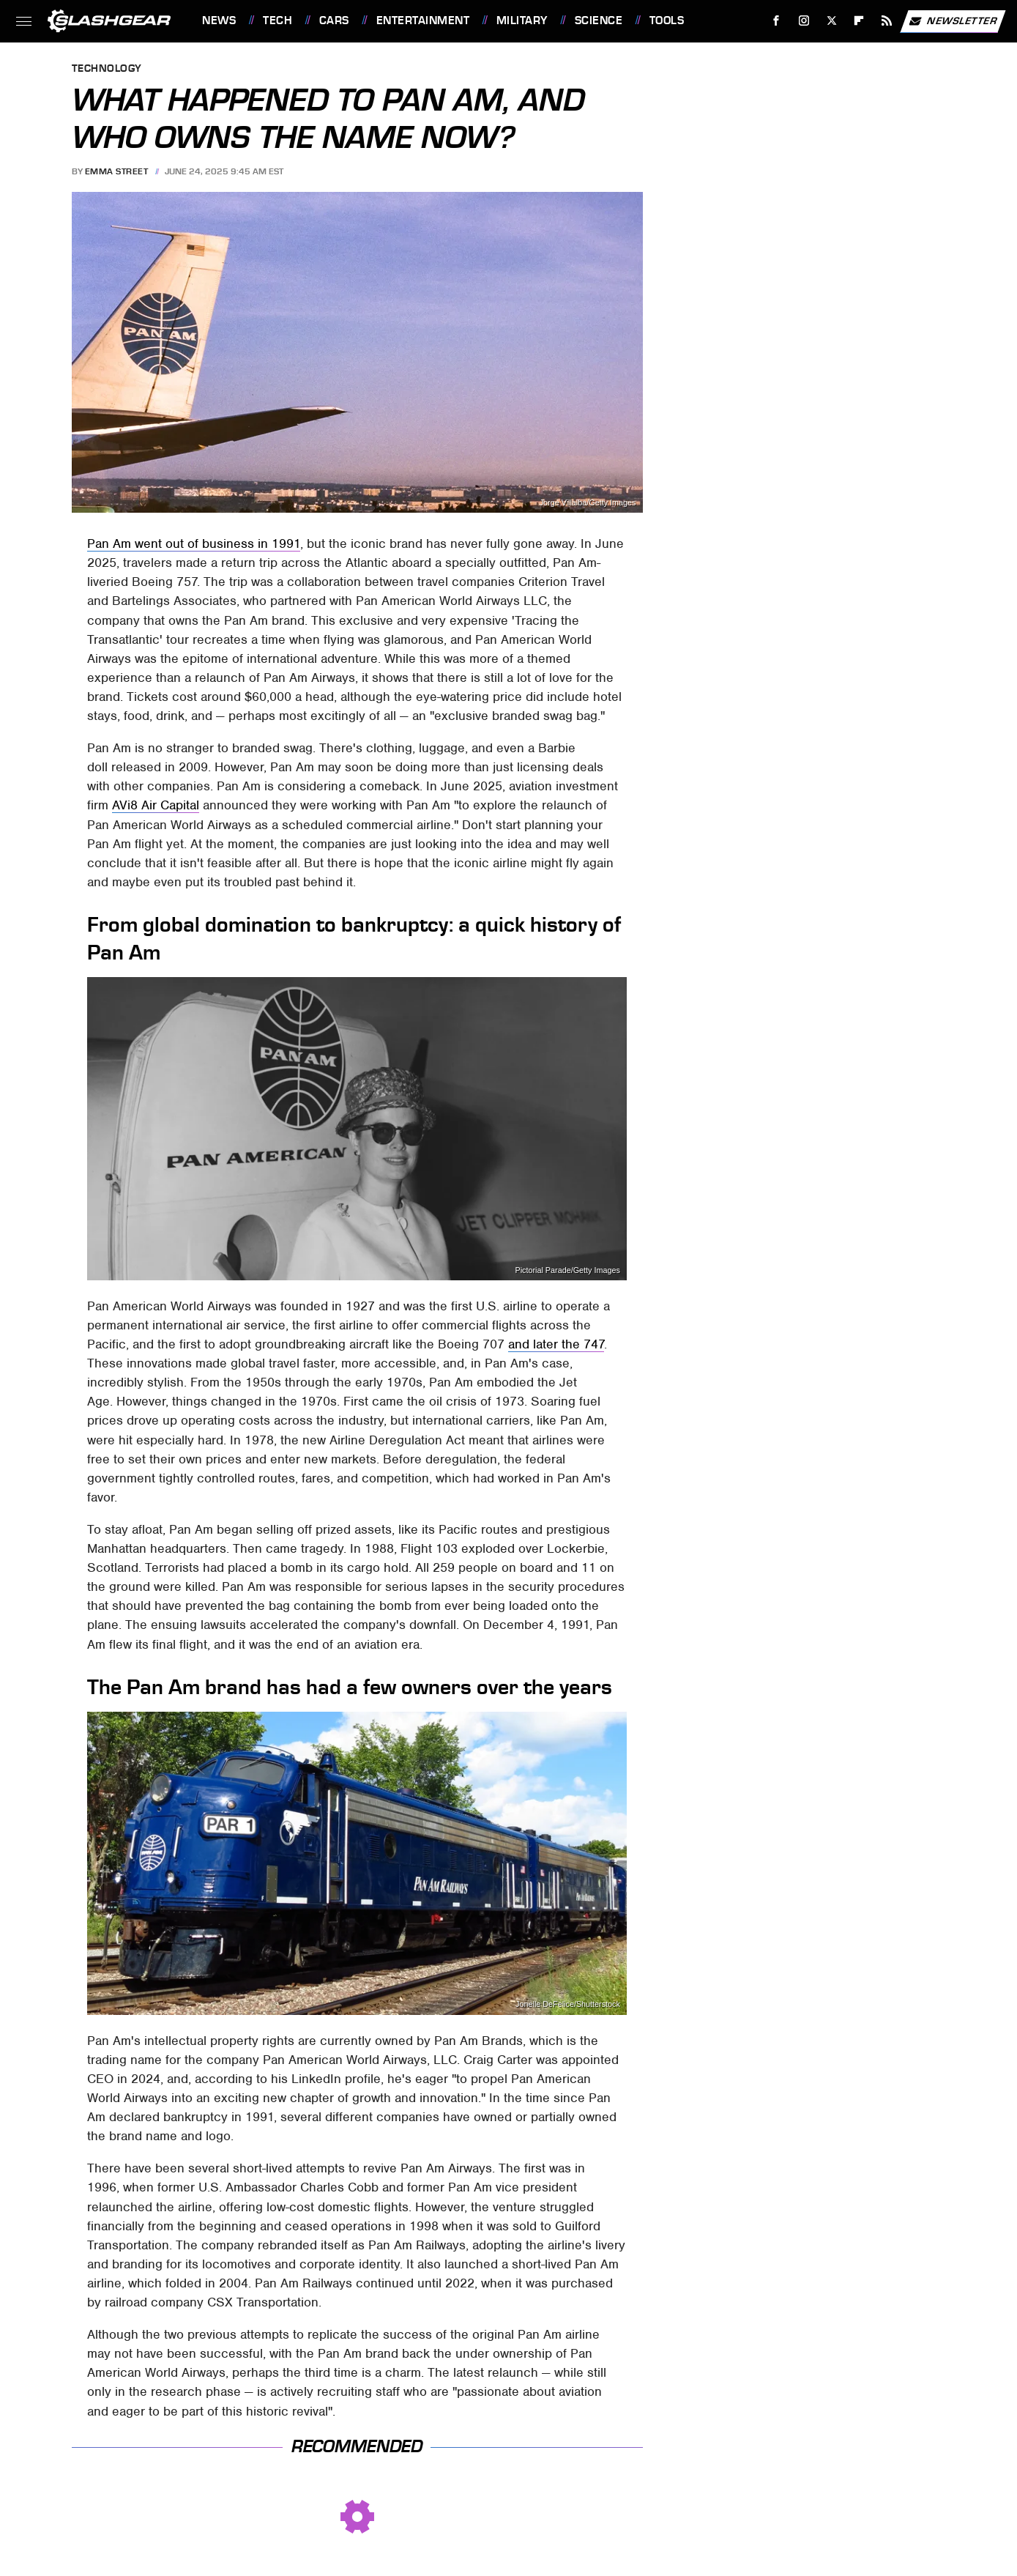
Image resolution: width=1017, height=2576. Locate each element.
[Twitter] (831, 21)
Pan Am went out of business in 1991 (193, 543)
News (219, 20)
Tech (277, 20)
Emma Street (117, 171)
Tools (667, 20)
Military (522, 20)
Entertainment (423, 20)
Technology (107, 69)
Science (599, 20)
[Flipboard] (859, 21)
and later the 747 (556, 1344)
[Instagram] (804, 21)
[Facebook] (776, 21)
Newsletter (952, 21)
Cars (334, 20)
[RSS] (887, 21)
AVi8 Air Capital (155, 805)
